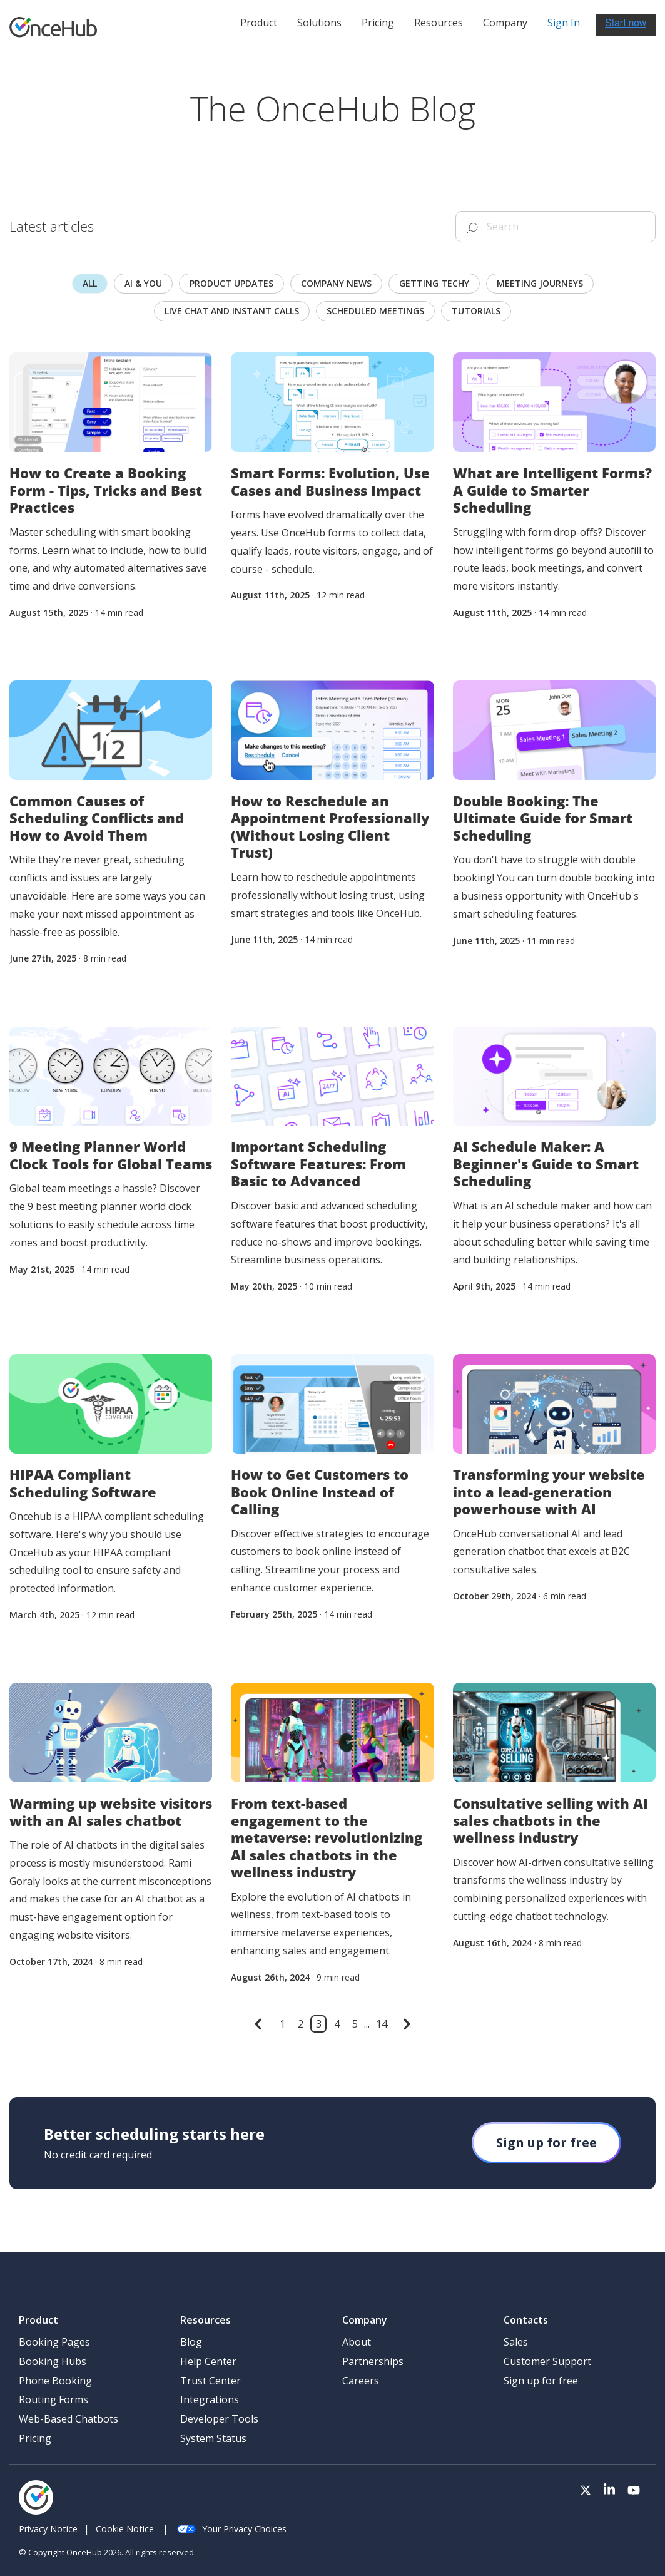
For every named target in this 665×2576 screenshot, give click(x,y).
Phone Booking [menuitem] (55, 2381)
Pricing (378, 22)
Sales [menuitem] (516, 2342)
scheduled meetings (375, 311)
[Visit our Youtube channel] (633, 2491)
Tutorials (476, 311)
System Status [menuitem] (213, 2438)
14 (381, 2024)
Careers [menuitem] (360, 2381)
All (90, 283)
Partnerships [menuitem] (373, 2361)
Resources (438, 22)
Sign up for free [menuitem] (541, 2381)
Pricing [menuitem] (35, 2438)
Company (505, 22)
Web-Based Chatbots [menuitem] (68, 2419)
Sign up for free (546, 2142)
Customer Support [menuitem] (547, 2361)
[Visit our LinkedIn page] (609, 2491)
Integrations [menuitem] (209, 2399)
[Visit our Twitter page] (585, 2491)
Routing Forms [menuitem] (53, 2399)
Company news (336, 283)
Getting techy (434, 283)
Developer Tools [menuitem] (219, 2419)
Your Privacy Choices (232, 2529)
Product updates (231, 283)
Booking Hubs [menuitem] (52, 2361)
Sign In (563, 22)
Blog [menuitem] (191, 2342)
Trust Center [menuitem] (210, 2381)
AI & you (143, 283)
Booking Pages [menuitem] (54, 2342)
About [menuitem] (356, 2342)
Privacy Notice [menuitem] (48, 2529)
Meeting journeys (540, 283)
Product (258, 22)
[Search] (555, 226)
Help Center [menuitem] (208, 2361)
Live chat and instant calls (232, 311)
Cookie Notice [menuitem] (125, 2529)
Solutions (319, 22)
